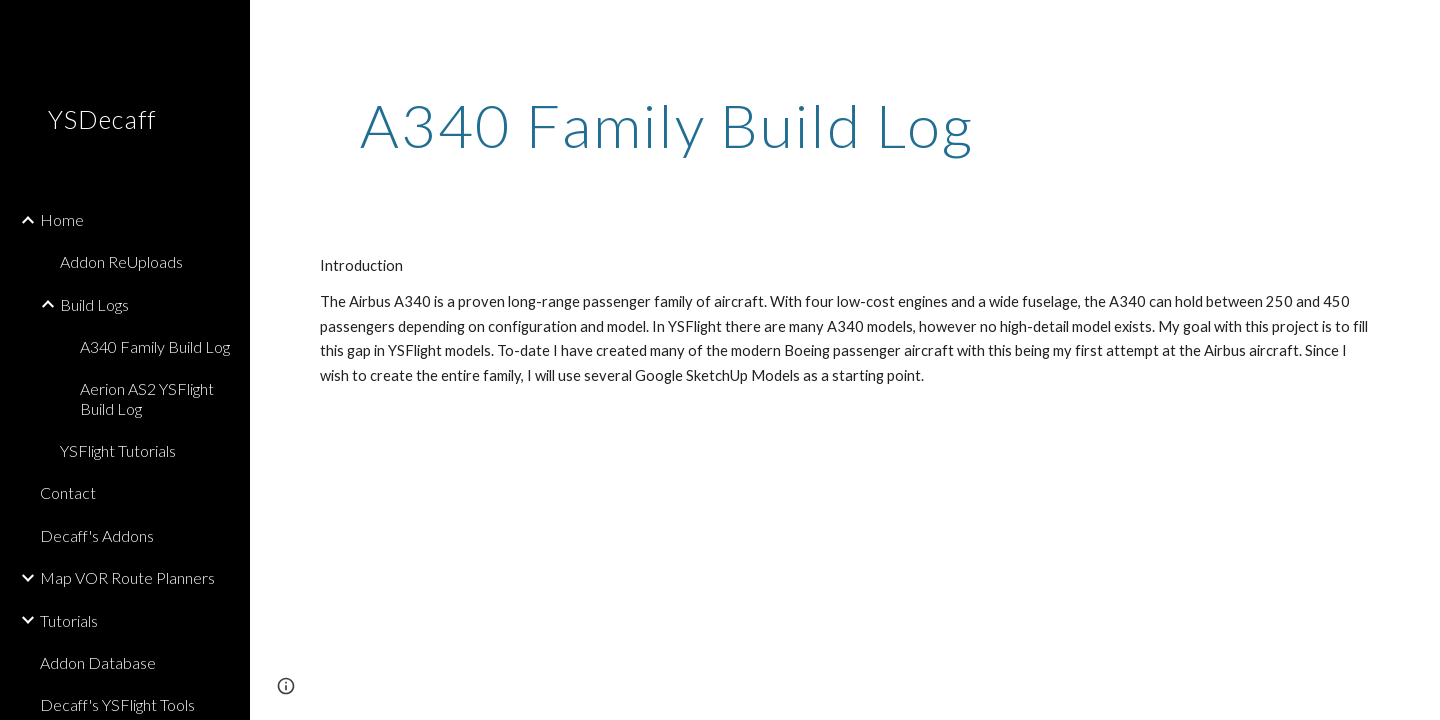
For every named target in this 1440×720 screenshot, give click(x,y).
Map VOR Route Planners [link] (127, 577)
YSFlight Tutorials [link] (118, 450)
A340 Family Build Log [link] (155, 346)
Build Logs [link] (94, 304)
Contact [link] (68, 492)
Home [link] (62, 219)
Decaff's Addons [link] (97, 535)
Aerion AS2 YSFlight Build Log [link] (147, 398)
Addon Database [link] (98, 662)
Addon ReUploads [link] (121, 261)
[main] (667, 125)
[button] (1416, 28)
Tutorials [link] (69, 620)
